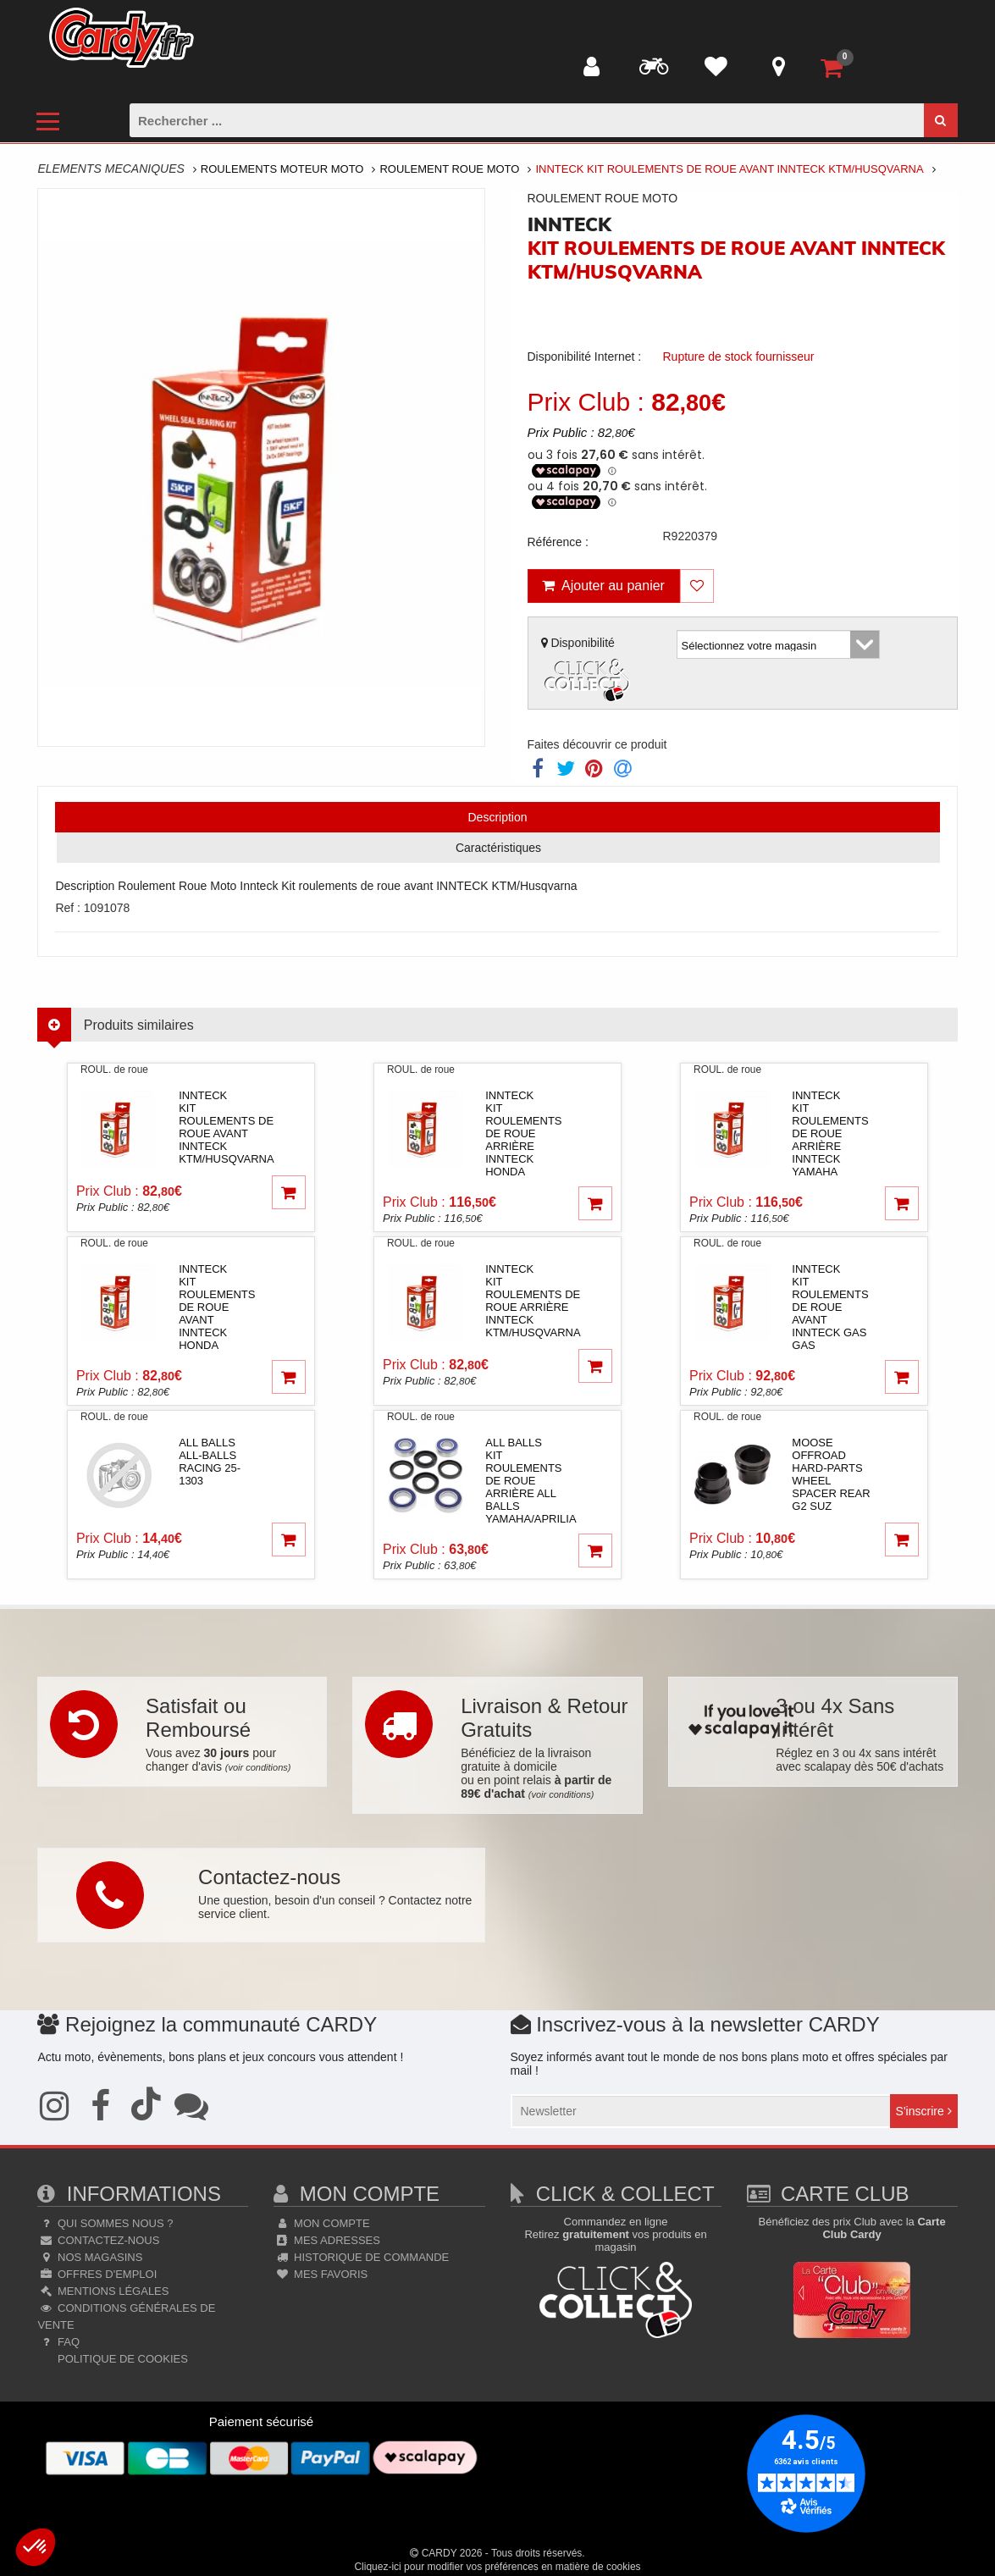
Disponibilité (587, 671)
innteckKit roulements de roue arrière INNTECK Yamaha (830, 1133)
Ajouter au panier (603, 585)
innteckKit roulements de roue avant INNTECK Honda (217, 1307)
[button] (35, 2547)
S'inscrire (924, 2111)
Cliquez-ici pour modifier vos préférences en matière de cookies (497, 2567)
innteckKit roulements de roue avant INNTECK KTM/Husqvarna (226, 1127)
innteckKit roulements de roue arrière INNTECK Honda (523, 1133)
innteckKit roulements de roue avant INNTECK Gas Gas (830, 1307)
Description (497, 817)
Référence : (558, 542)
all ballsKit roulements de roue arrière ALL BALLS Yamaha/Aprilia (530, 1480)
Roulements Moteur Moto (282, 169)
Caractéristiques (498, 847)
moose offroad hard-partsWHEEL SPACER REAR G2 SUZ (831, 1474)
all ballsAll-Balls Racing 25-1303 (209, 1461)
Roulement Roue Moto (449, 169)
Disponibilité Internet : (585, 356)
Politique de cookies (120, 2358)
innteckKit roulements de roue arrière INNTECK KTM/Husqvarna (532, 1301)
